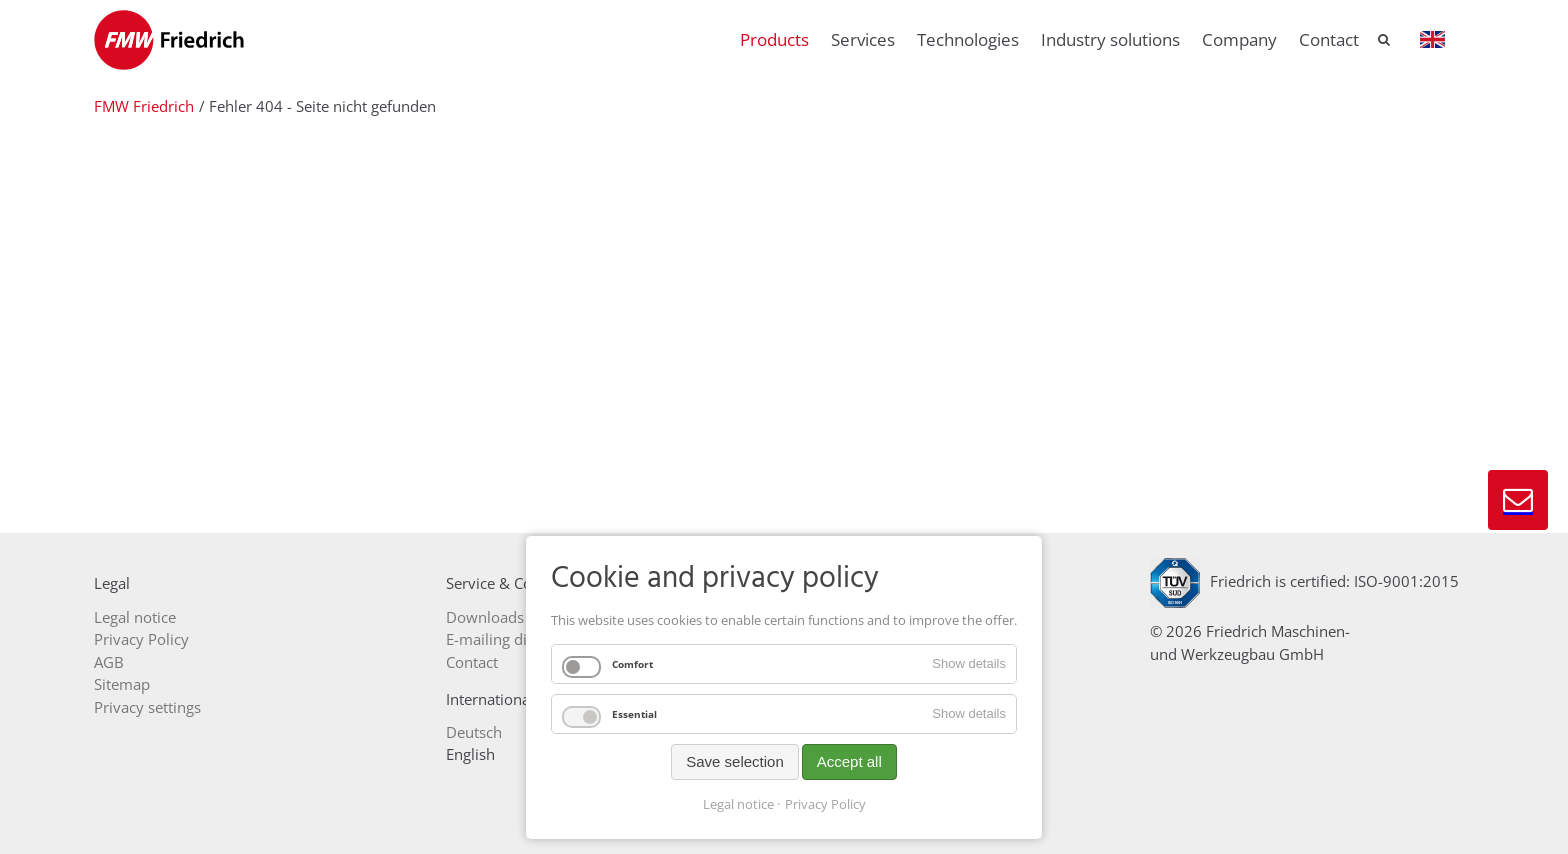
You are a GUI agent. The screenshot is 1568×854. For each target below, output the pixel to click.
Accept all (849, 761)
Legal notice (738, 804)
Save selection (735, 761)
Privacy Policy (825, 804)
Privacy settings (147, 707)
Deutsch (474, 732)
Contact (1518, 500)
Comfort (632, 664)
